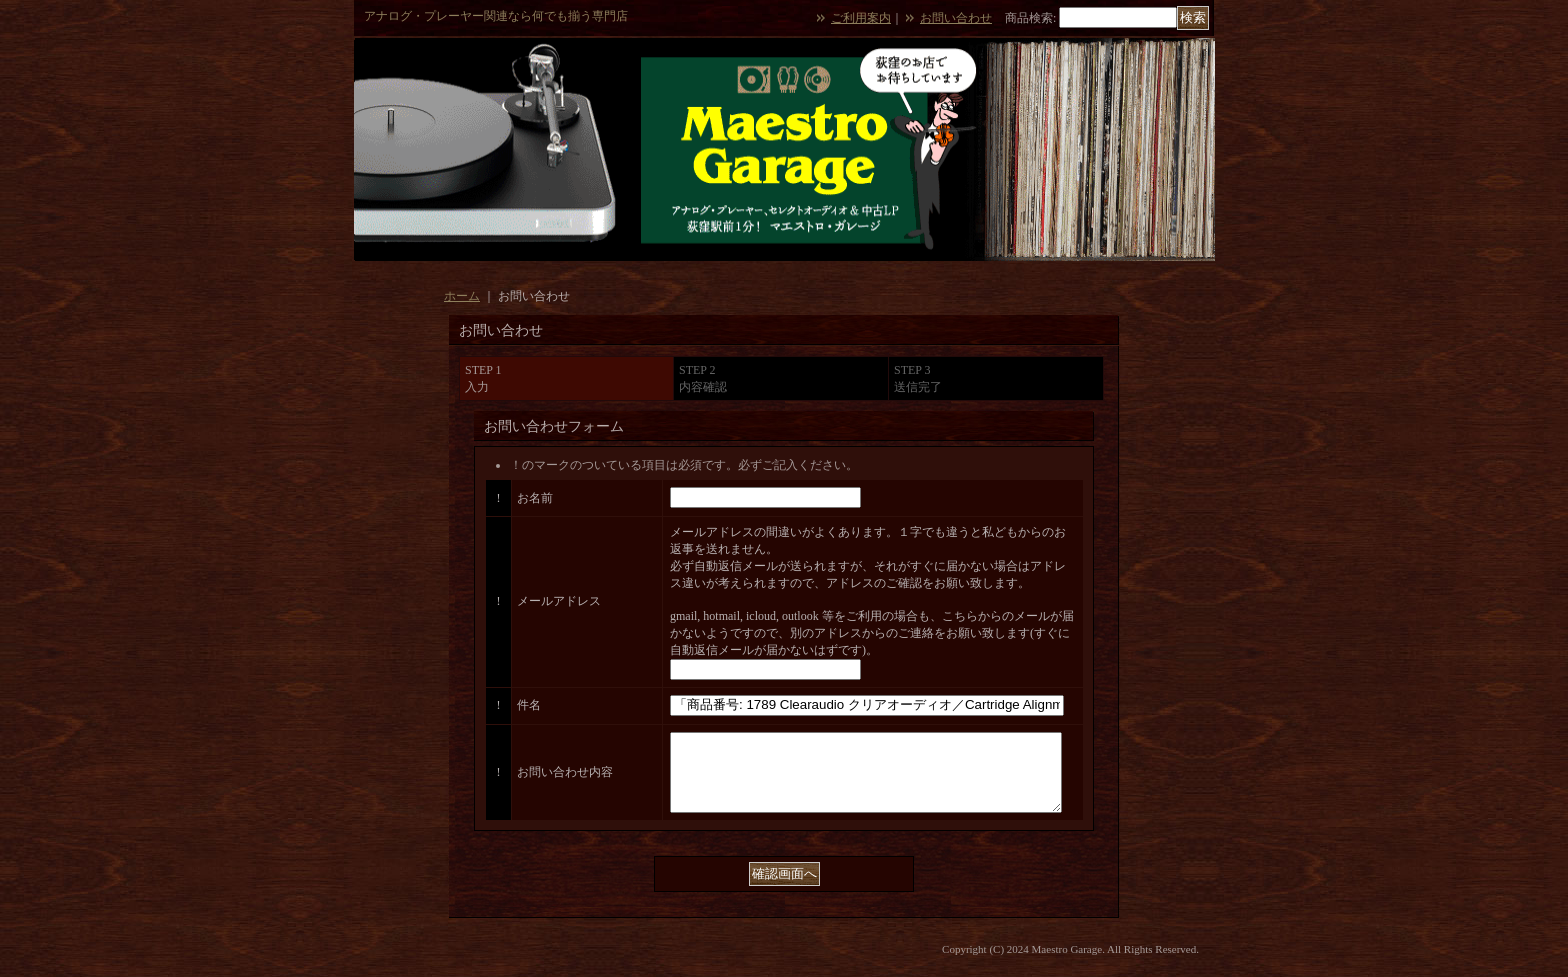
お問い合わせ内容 (565, 779)
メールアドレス (559, 601)
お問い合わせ (956, 18)
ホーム (462, 296)
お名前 (535, 498)
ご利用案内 (861, 18)
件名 (529, 705)
